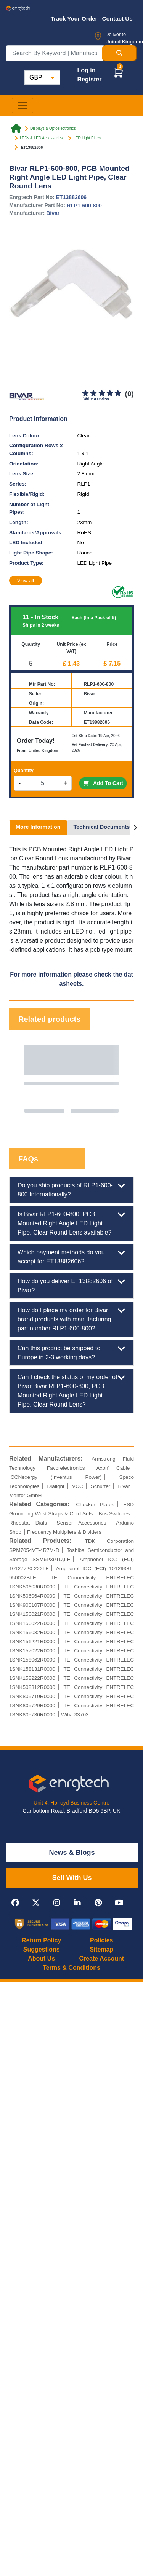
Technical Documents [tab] (102, 827)
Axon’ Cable (113, 1468)
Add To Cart (103, 783)
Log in (86, 70)
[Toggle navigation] (22, 105)
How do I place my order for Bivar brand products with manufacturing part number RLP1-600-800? (71, 1319)
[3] (102, 393)
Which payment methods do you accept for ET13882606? (71, 1256)
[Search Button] (119, 53)
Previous (22, 1079)
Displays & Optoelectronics (53, 128)
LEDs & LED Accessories (41, 138)
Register (89, 79)
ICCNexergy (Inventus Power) (55, 1477)
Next (120, 1079)
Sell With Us (72, 1877)
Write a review (96, 399)
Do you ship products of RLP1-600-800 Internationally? (71, 1189)
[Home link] (16, 129)
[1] (86, 393)
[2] (94, 393)
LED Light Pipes (87, 138)
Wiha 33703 (75, 1714)
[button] (118, 72)
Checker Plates (95, 1504)
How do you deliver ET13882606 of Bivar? (71, 1285)
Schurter (100, 1486)
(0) (129, 394)
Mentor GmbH (25, 1495)
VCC (77, 1486)
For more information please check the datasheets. (71, 979)
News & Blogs (72, 1852)
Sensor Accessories (81, 1523)
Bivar (52, 213)
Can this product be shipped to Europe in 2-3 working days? (71, 1352)
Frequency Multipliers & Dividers (64, 1532)
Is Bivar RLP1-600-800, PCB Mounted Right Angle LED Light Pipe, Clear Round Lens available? (71, 1223)
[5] (118, 393)
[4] (110, 393)
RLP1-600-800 (84, 205)
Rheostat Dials (28, 1523)
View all (25, 580)
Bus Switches (114, 1514)
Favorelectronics (66, 1468)
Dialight (55, 1486)
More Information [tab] (38, 827)
